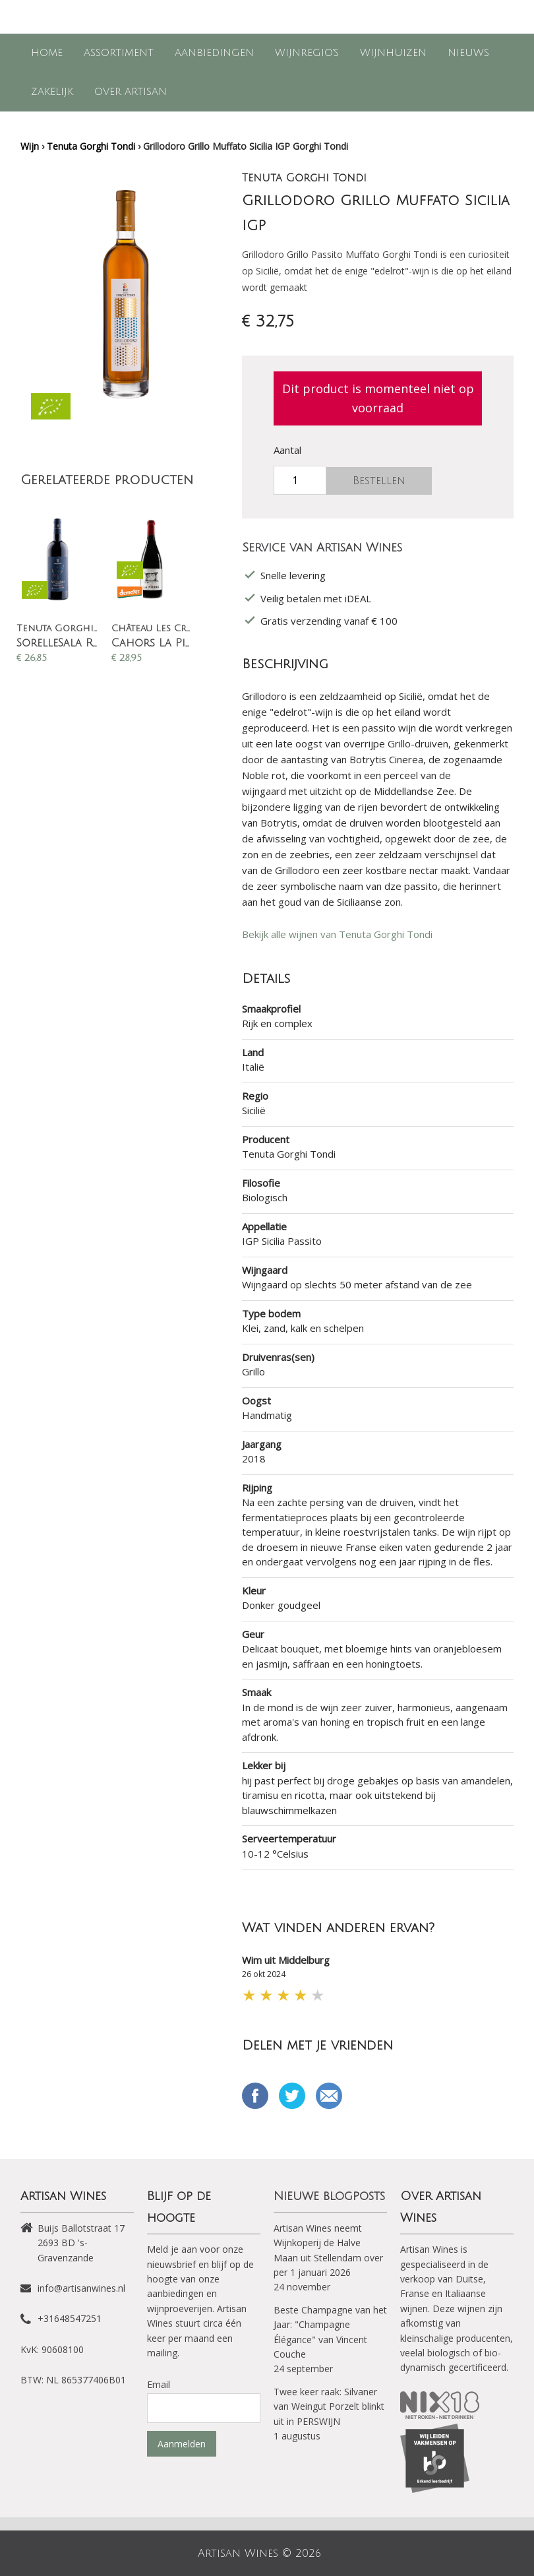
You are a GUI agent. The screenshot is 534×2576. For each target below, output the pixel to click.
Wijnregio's (307, 52)
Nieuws (468, 52)
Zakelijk (52, 91)
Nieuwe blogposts (329, 2196)
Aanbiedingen (214, 52)
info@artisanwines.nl (81, 2288)
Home (47, 52)
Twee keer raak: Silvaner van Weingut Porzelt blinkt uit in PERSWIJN (329, 2406)
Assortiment (119, 52)
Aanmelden (182, 2443)
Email (329, 2096)
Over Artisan (130, 91)
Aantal (287, 449)
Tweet (292, 2096)
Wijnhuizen (393, 52)
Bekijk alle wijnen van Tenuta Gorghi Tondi (337, 934)
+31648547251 (70, 2318)
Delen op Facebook (255, 2096)
